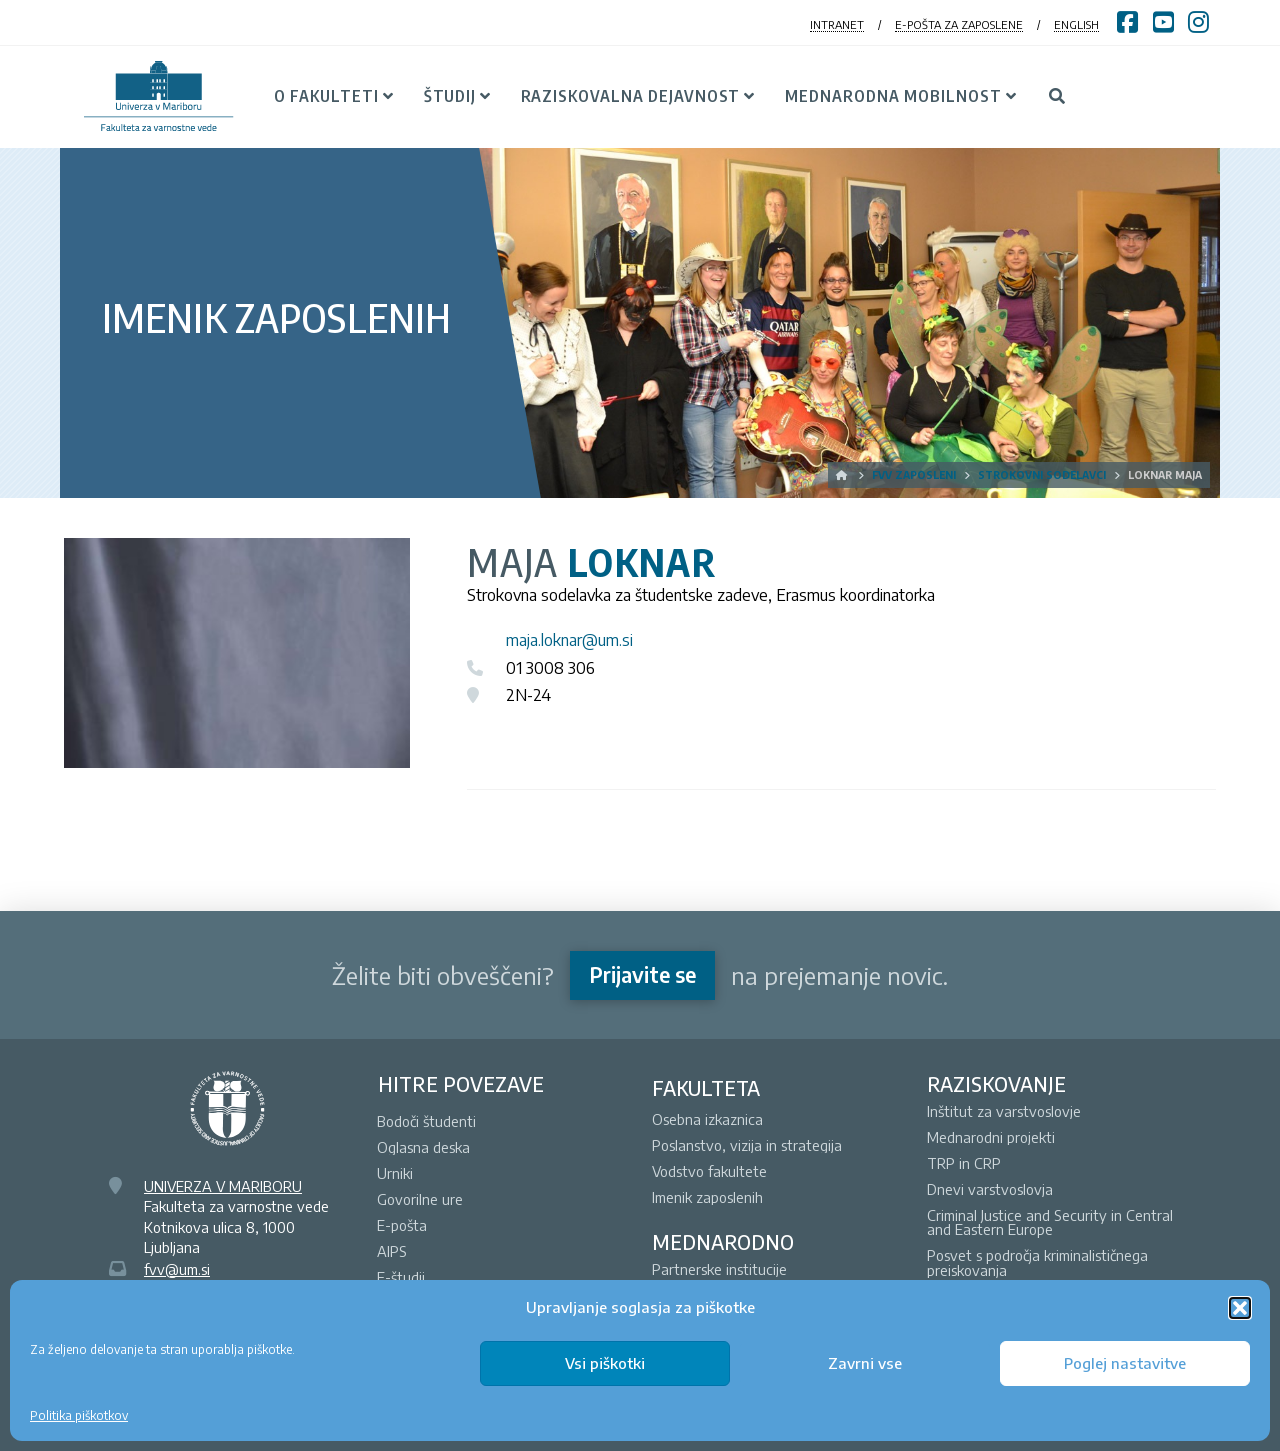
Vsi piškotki (605, 1363)
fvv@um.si (177, 1269)
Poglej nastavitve (1125, 1363)
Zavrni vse (865, 1363)
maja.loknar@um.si (569, 640)
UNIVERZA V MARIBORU (223, 1186)
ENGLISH (1076, 24)
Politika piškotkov (79, 1415)
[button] (1240, 1308)
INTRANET (837, 24)
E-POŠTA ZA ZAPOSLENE (959, 24)
